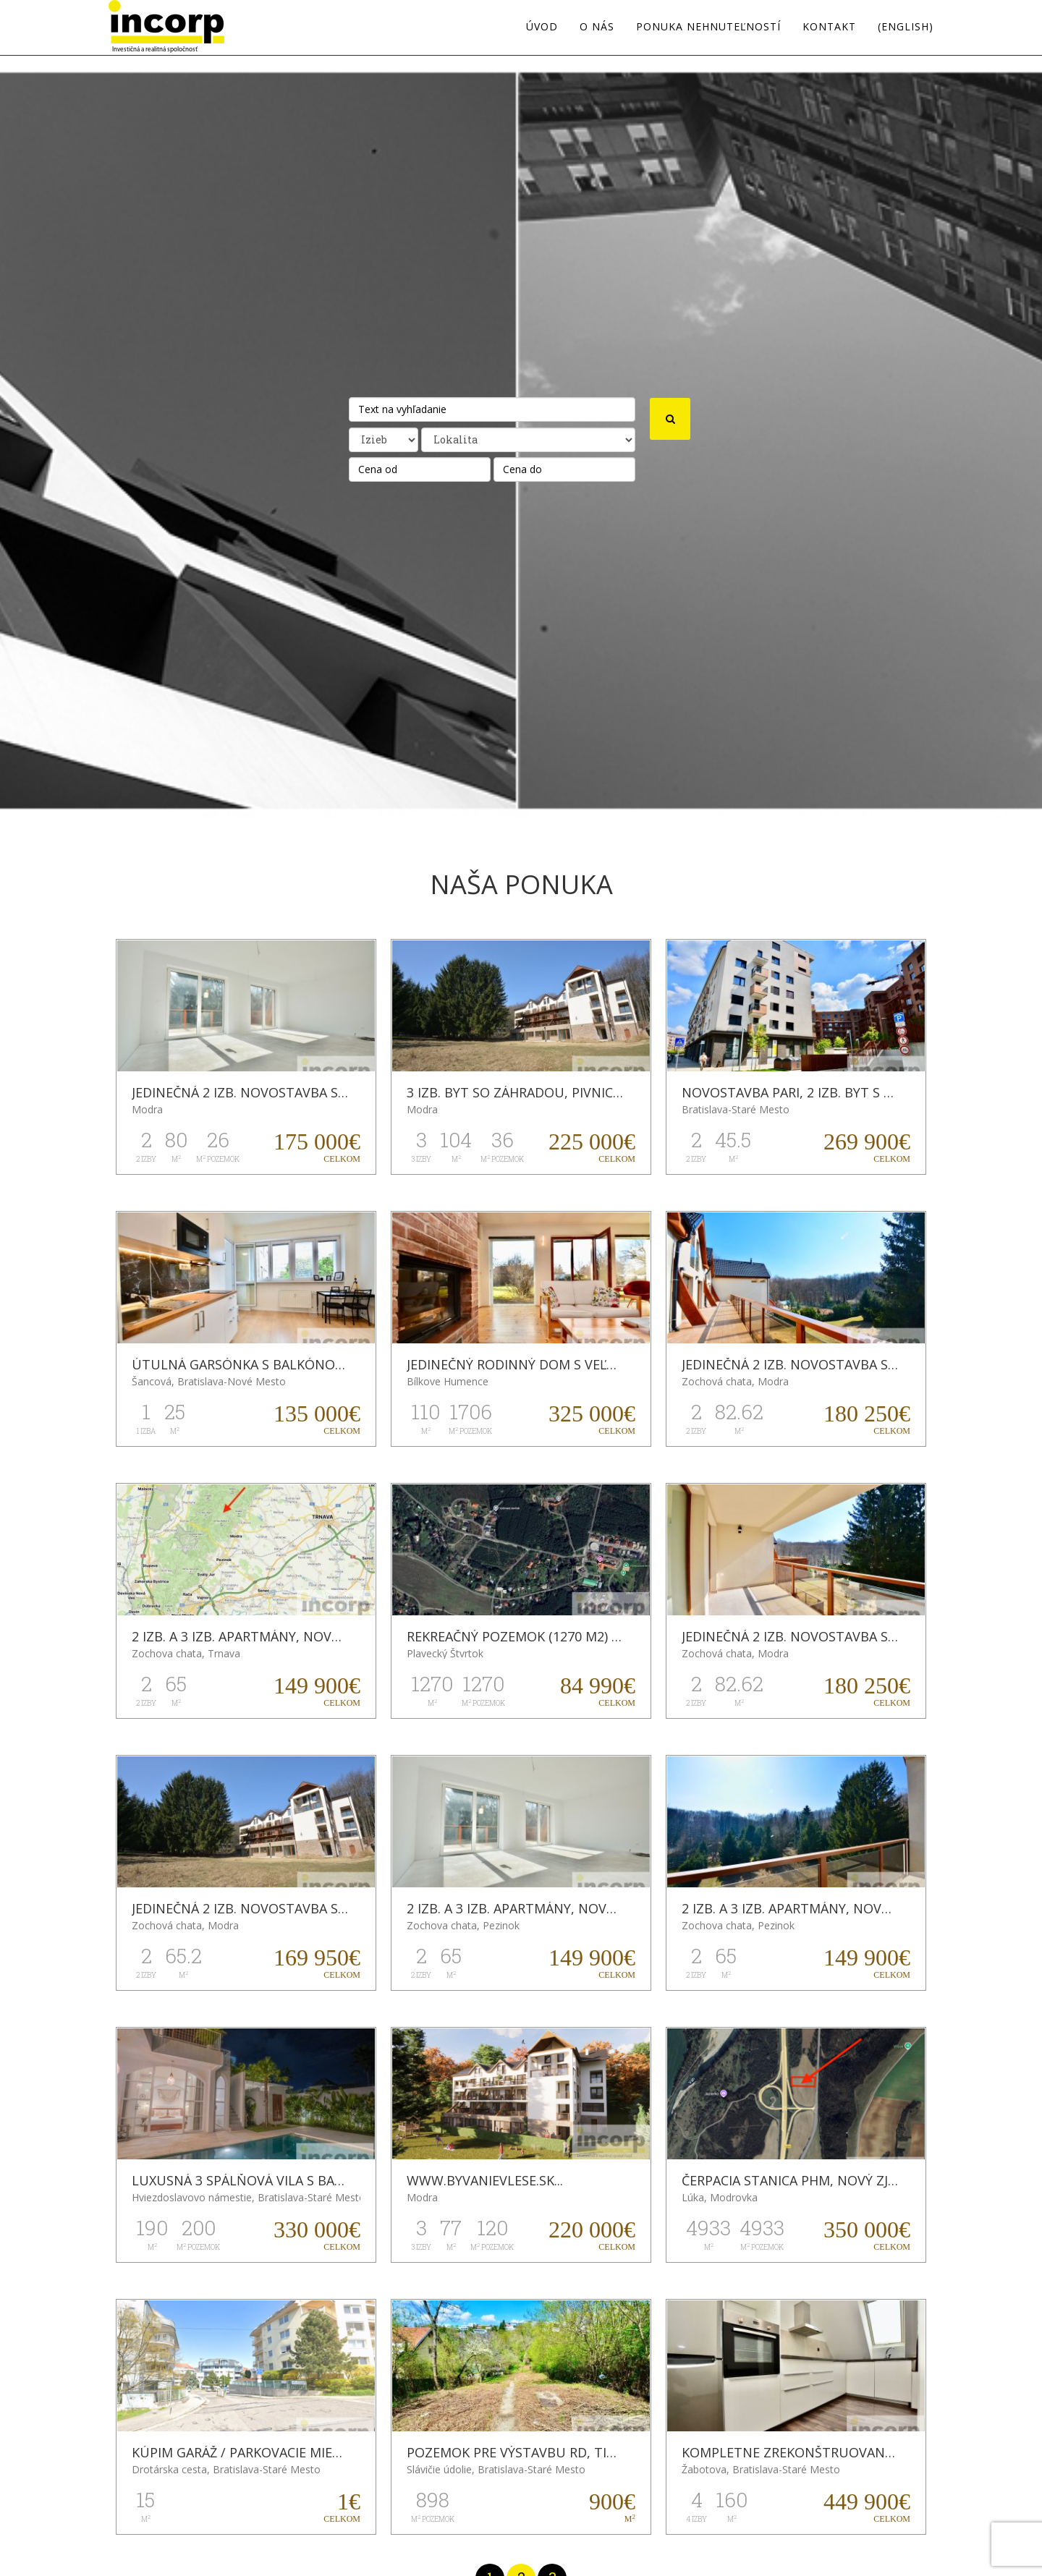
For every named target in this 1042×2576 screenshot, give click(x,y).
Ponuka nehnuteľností (708, 27)
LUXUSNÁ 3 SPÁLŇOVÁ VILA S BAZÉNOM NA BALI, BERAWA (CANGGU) (346, 2180)
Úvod (542, 27)
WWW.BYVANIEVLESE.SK (480, 2180)
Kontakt (829, 27)
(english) (905, 27)
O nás (597, 27)
